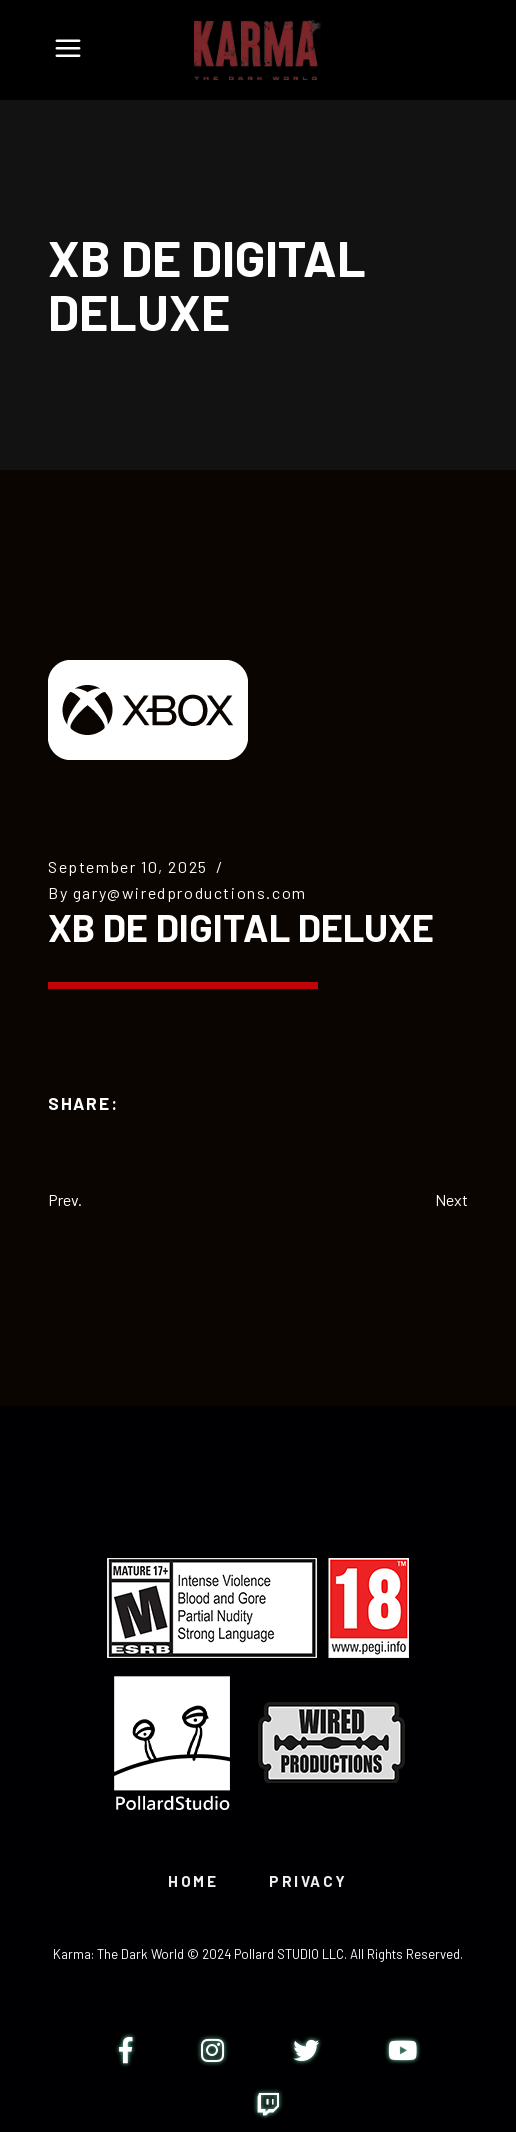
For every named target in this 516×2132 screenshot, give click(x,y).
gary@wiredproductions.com (190, 892)
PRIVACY (308, 1881)
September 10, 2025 (128, 866)
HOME (193, 1881)
